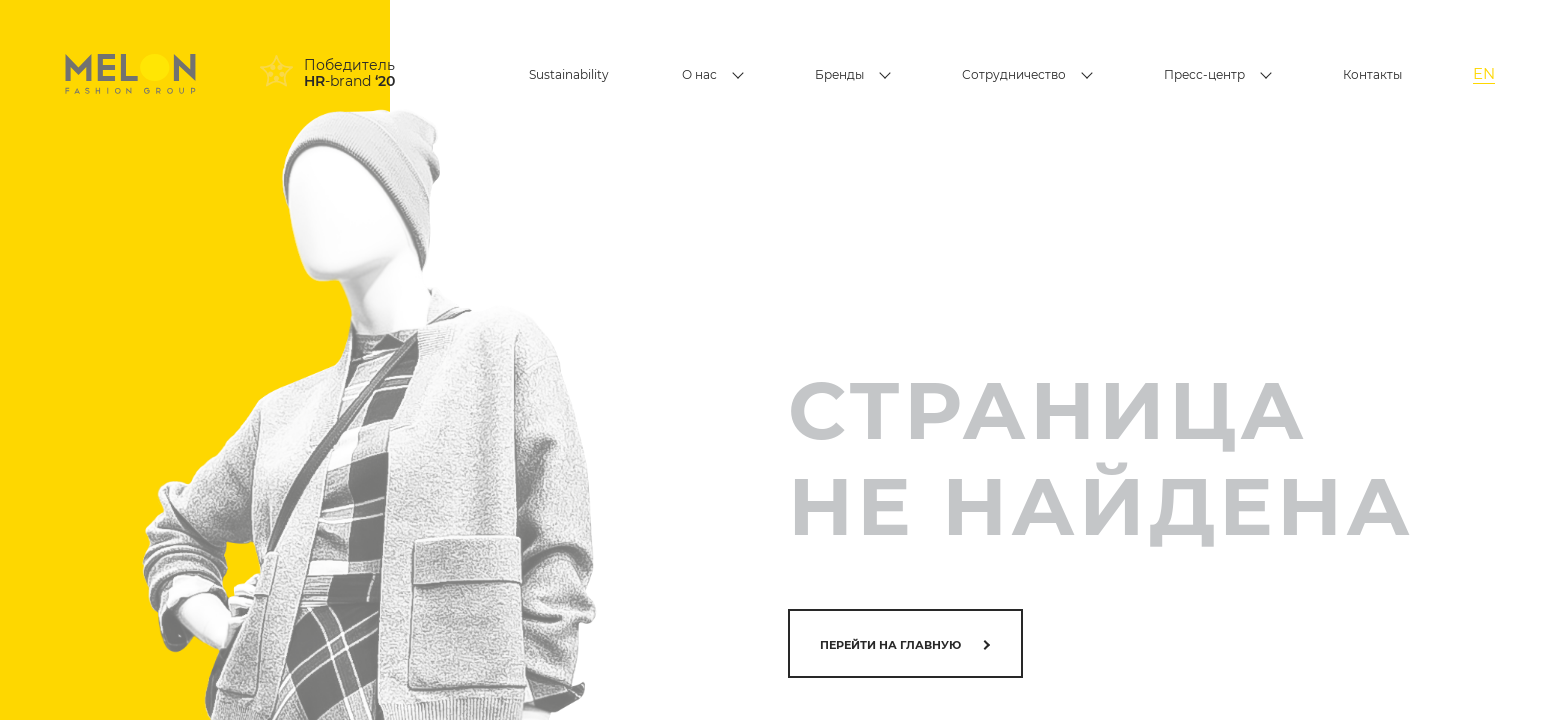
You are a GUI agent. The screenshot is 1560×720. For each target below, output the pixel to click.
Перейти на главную (890, 645)
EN (1484, 74)
